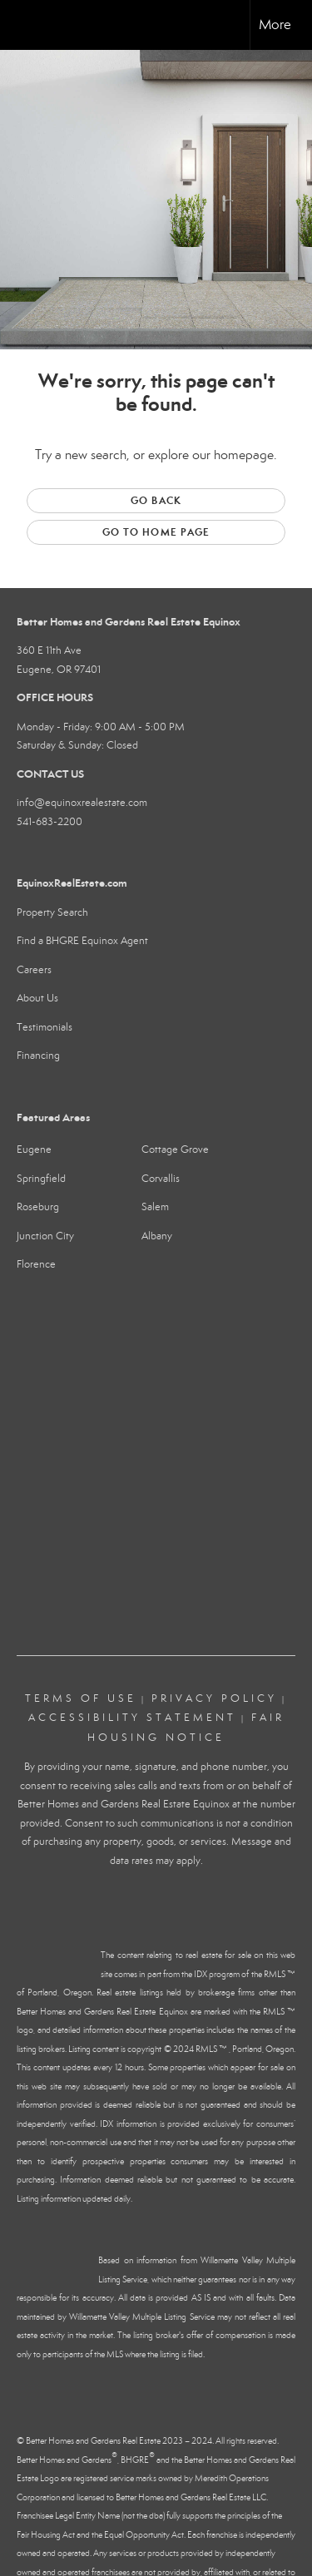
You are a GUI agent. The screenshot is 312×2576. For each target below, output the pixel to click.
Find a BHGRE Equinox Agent (82, 940)
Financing (38, 1055)
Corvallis (160, 1178)
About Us (37, 998)
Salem (155, 1207)
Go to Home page (156, 532)
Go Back (156, 500)
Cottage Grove (175, 1149)
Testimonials (44, 1027)
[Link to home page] (27, 25)
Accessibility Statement (132, 1717)
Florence (36, 1264)
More (275, 24)
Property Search (52, 912)
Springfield (41, 1178)
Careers (34, 970)
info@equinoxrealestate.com (82, 802)
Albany (156, 1236)
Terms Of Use (80, 1698)
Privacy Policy (214, 1698)
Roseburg (38, 1207)
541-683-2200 (49, 821)
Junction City (45, 1236)
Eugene (34, 1149)
